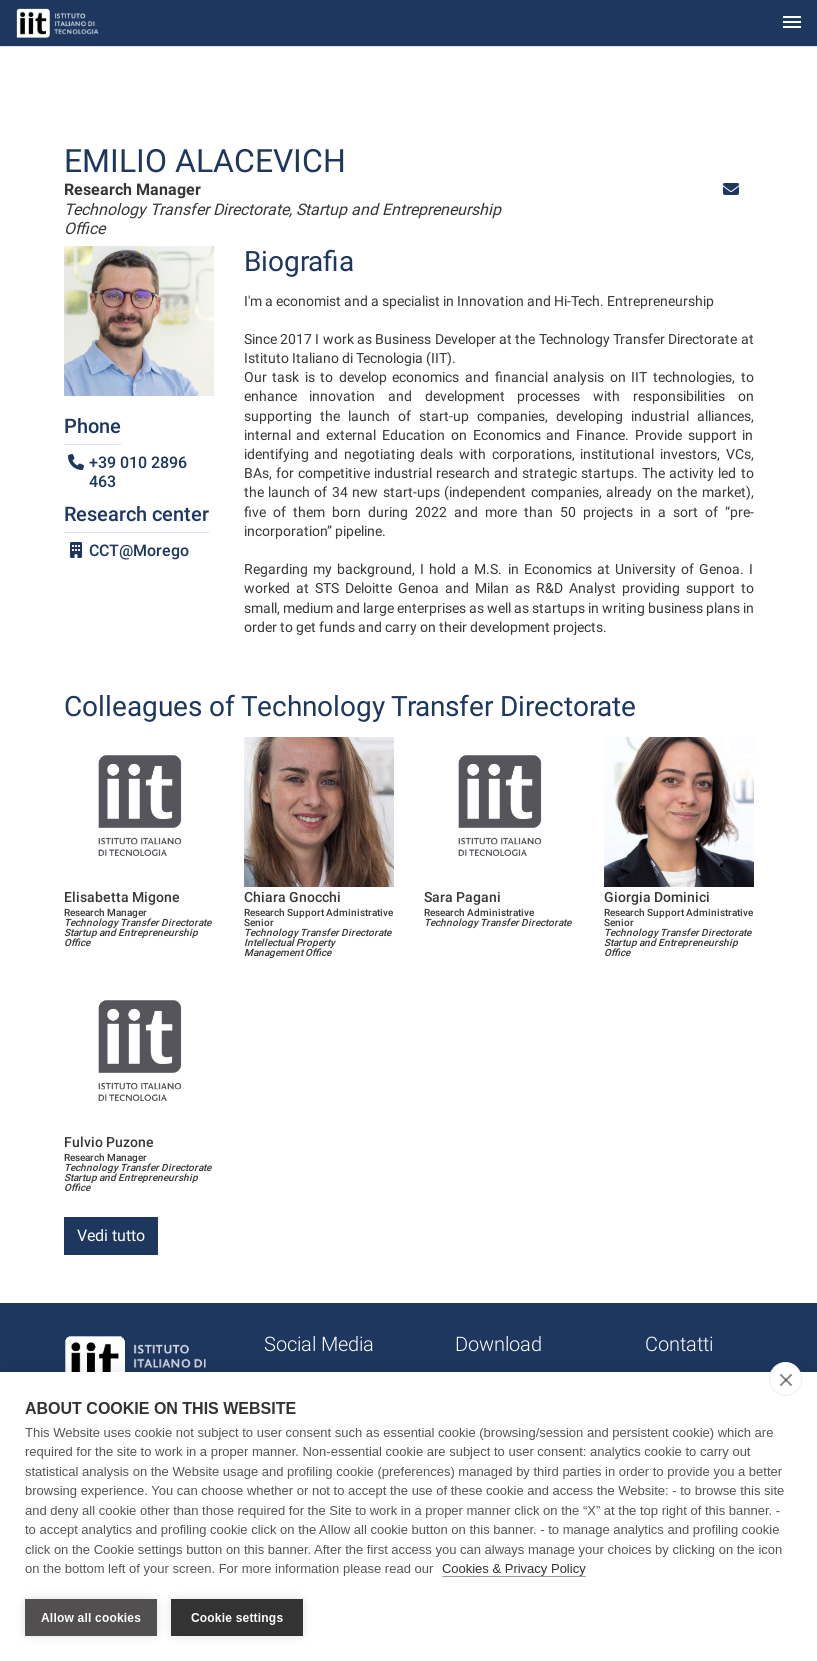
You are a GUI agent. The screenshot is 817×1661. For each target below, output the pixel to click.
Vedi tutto (111, 1235)
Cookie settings (237, 1618)
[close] (785, 1379)
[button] (731, 189)
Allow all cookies (91, 1618)
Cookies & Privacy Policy (514, 1569)
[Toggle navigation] (792, 23)
